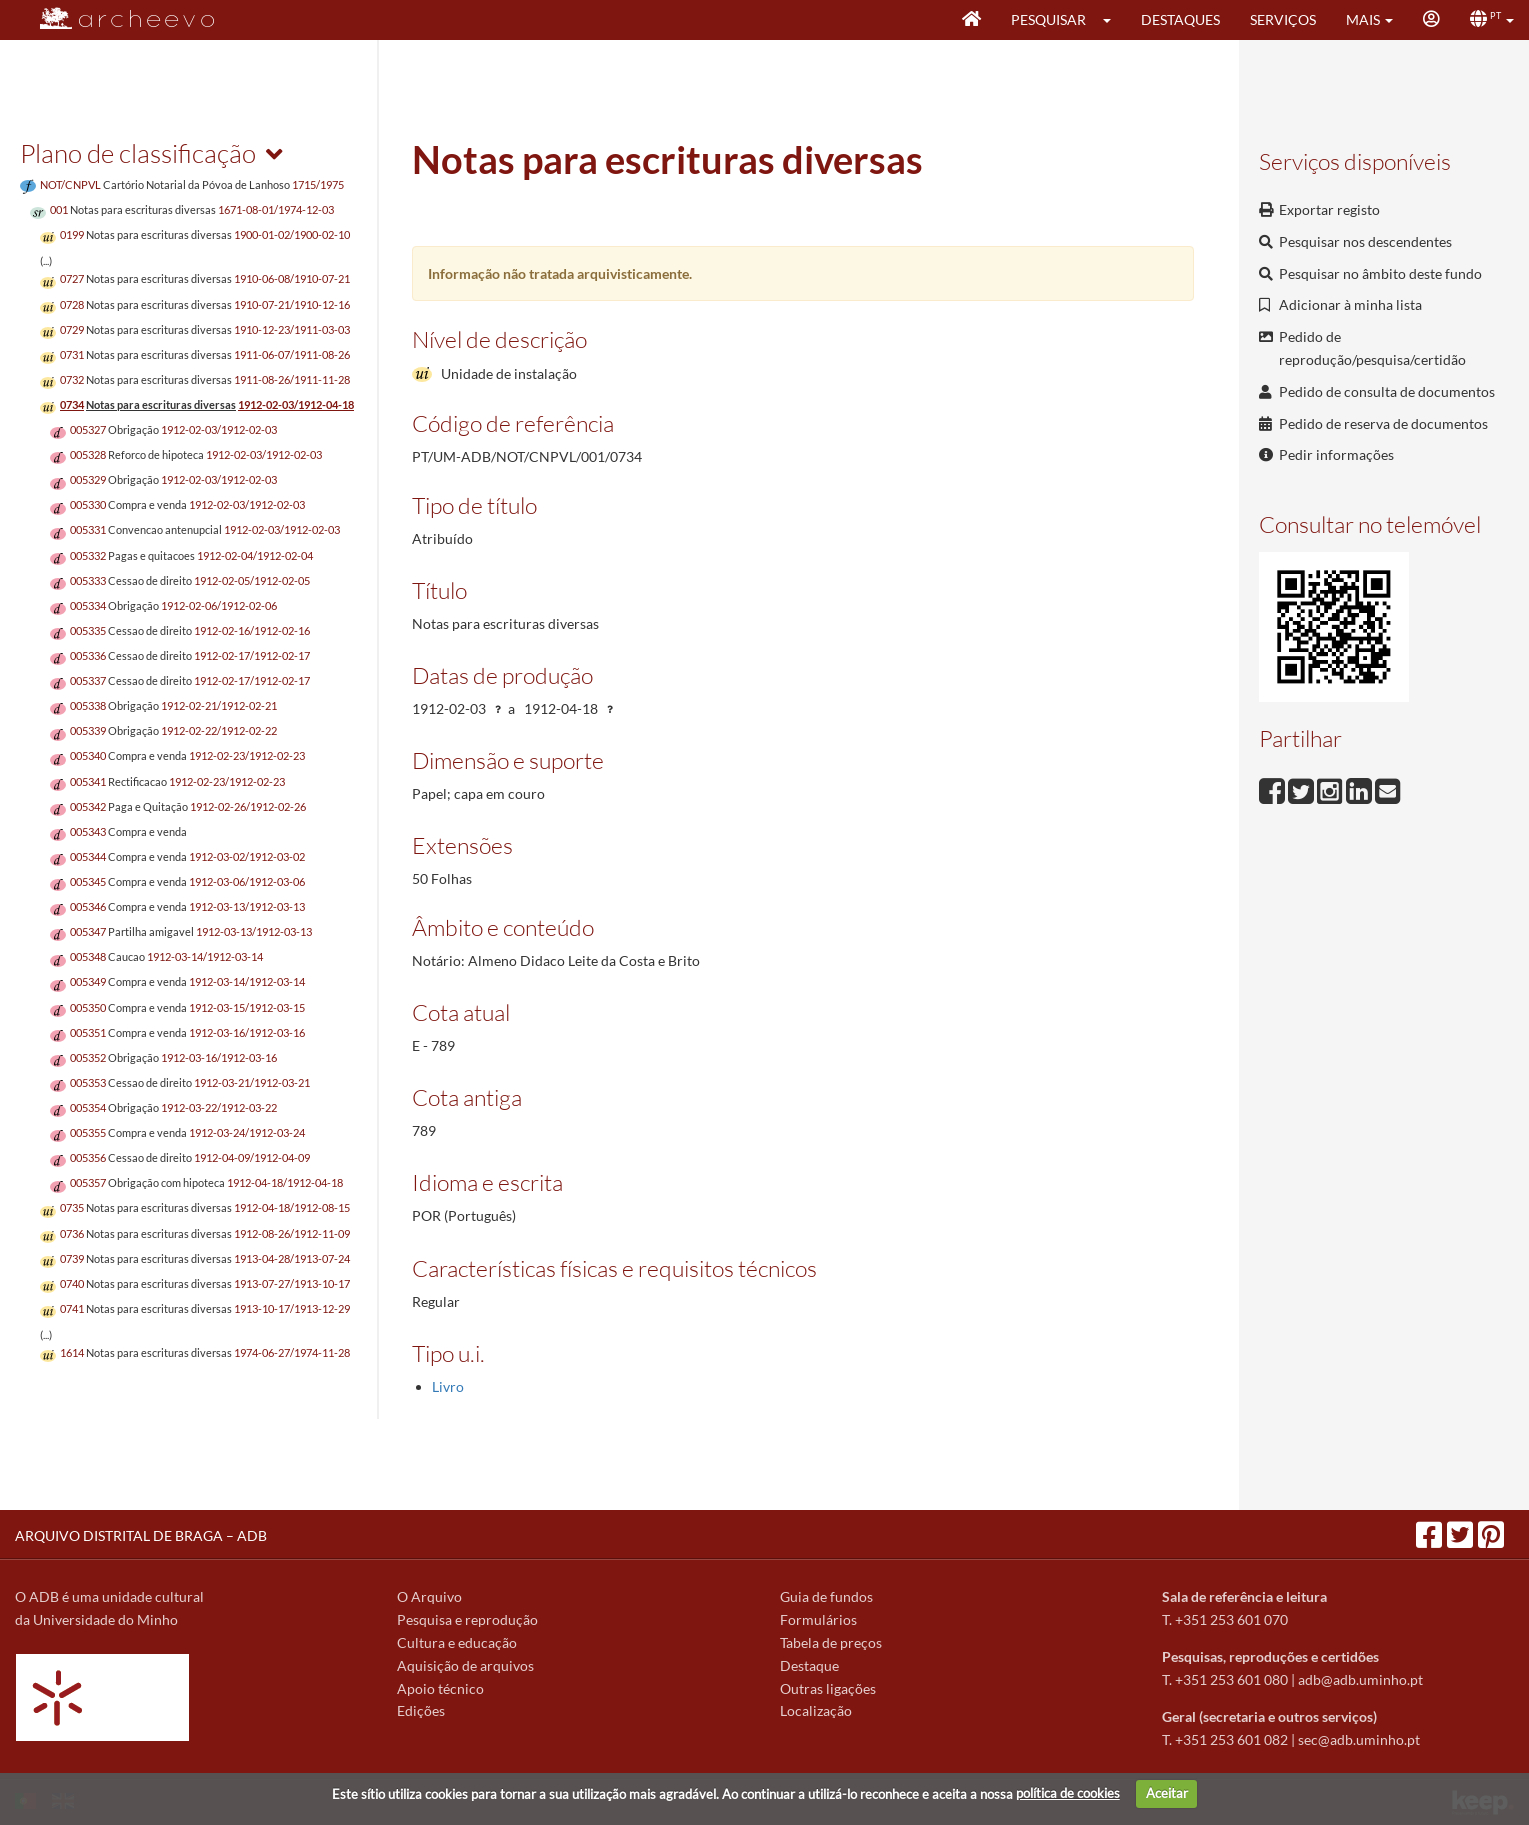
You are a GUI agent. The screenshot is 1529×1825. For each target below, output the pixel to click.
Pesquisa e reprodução (467, 1619)
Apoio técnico (440, 1688)
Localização (816, 1710)
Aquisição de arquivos (465, 1665)
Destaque (809, 1665)
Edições (421, 1710)
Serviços (1283, 19)
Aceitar (1167, 1793)
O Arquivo (429, 1596)
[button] (1113, 20)
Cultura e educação (457, 1642)
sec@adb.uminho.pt (1359, 1739)
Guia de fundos (826, 1596)
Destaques (1180, 19)
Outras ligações (828, 1688)
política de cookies (1068, 1793)
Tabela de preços (831, 1642)
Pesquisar (1048, 19)
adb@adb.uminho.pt (1360, 1679)
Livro (448, 1386)
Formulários (818, 1619)
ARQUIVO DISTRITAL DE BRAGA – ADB (141, 1535)
